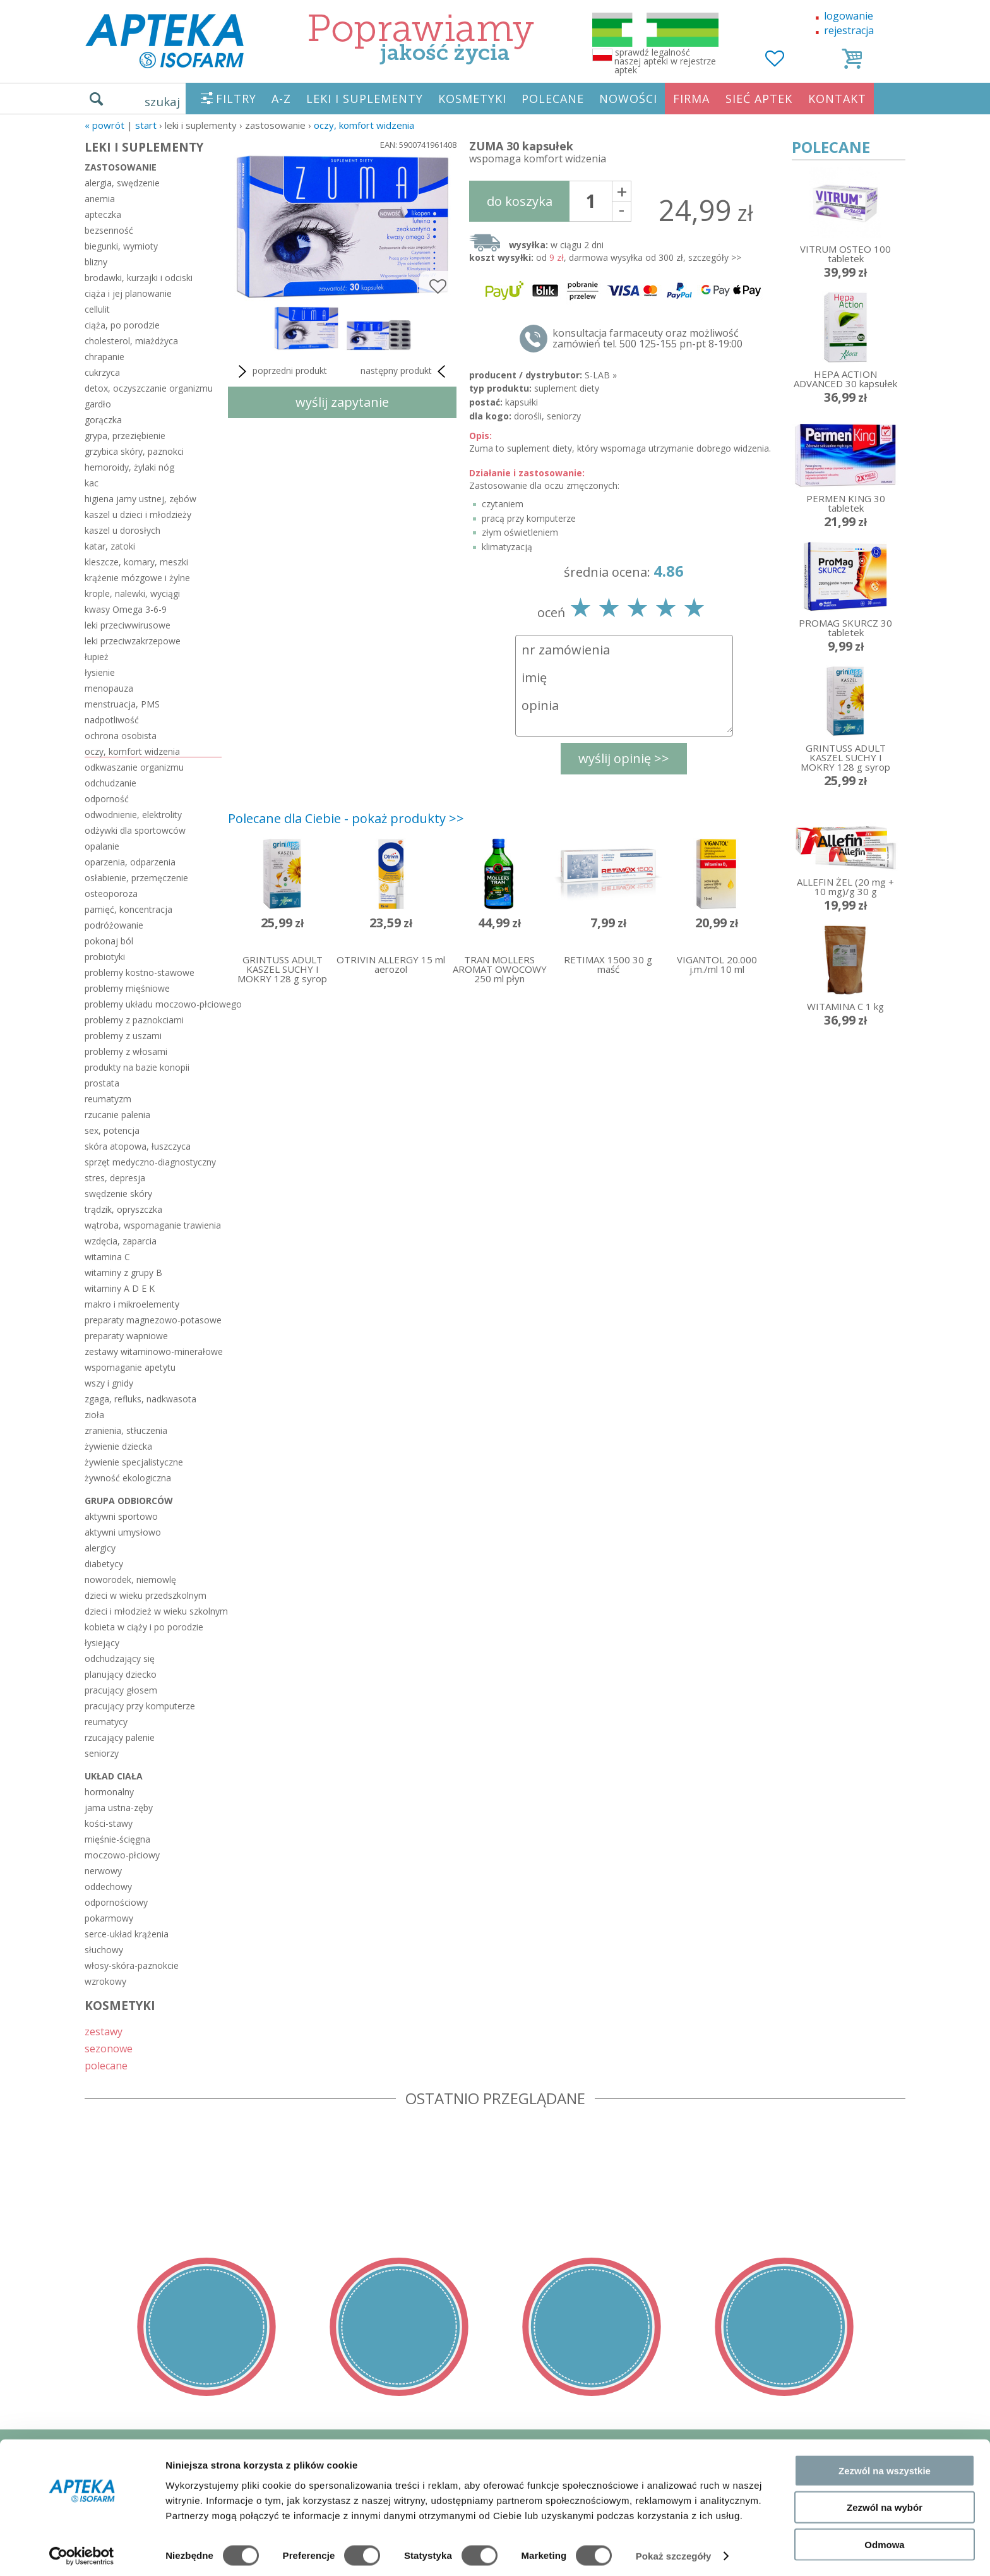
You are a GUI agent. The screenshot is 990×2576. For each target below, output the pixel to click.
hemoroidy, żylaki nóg (129, 467)
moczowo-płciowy (122, 1855)
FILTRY (236, 98)
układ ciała (114, 1776)
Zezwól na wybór (884, 2502)
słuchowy (104, 1950)
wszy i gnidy (109, 1383)
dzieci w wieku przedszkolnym (145, 1595)
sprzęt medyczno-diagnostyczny (150, 1162)
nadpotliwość (112, 720)
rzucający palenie (120, 1737)
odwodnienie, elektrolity (133, 815)
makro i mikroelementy (132, 1304)
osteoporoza (111, 894)
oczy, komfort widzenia (364, 125)
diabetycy (104, 1564)
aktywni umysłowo (123, 1532)
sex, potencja (112, 1130)
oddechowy (108, 1887)
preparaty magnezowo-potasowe (153, 1320)
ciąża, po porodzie (122, 325)
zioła (94, 1415)
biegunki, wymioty (121, 246)
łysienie (100, 672)
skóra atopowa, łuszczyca (138, 1146)
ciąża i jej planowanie (128, 293)
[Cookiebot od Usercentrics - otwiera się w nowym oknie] (82, 2551)
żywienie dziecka (118, 1446)
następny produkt (405, 371)
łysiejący (102, 1643)
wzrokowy (105, 1981)
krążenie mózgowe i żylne (137, 578)
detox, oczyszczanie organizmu (149, 388)
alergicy (100, 1548)
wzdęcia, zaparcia (121, 1241)
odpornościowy (116, 1902)
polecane (106, 2065)
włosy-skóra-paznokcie (132, 1965)
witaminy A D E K (120, 1288)
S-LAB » (601, 375)
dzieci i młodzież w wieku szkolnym (153, 1611)
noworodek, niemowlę (130, 1580)
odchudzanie (110, 783)
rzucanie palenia (117, 1115)
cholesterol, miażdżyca (131, 341)
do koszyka (519, 201)
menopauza (109, 688)
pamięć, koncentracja (128, 909)
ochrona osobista (121, 736)
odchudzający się (120, 1658)
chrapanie (104, 357)
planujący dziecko (121, 1674)
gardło (98, 404)
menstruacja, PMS (122, 704)
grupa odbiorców (129, 1501)
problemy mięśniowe (127, 988)
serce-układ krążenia (127, 1934)
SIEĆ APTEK (758, 98)
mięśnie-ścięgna (117, 1839)
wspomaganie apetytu (130, 1367)
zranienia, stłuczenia (126, 1430)
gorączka (103, 420)
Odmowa (884, 2539)
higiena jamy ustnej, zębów (140, 499)
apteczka (103, 214)
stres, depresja (115, 1178)
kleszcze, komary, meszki (136, 562)
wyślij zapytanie (342, 402)
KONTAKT (837, 98)
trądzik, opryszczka (123, 1209)
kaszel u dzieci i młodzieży (138, 515)
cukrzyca (102, 372)
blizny (96, 262)
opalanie (102, 846)
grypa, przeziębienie (125, 436)
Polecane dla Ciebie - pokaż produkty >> (346, 818)
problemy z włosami (126, 1051)
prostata (102, 1083)
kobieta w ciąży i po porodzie (144, 1627)
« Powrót (104, 125)
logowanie (848, 16)
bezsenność (109, 230)
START (146, 125)
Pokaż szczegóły (674, 2551)
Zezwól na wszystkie (884, 2465)
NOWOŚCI (628, 98)
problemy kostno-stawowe (139, 972)
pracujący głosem (121, 1690)
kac (91, 483)
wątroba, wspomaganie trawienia (153, 1225)
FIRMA (691, 98)
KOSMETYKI (472, 98)
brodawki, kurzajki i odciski (139, 278)
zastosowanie (121, 167)
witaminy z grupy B (123, 1273)
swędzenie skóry (118, 1194)
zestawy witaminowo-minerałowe (153, 1351)
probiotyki (105, 957)
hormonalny (109, 1792)
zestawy (103, 2031)
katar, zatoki (110, 546)
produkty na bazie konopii (137, 1067)
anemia (100, 199)
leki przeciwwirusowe (127, 625)
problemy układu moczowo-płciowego (153, 1004)
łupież (97, 657)
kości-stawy (109, 1823)
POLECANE (553, 98)
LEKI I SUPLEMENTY (364, 98)
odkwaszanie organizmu (134, 767)
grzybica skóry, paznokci (134, 451)
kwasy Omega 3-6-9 (126, 609)
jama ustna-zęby (119, 1808)
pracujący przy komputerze (140, 1706)
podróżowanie (114, 925)
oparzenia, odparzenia (130, 862)
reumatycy (106, 1722)
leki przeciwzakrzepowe (133, 641)
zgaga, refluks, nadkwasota (140, 1399)
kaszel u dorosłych (122, 530)
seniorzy (102, 1753)
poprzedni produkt (280, 371)
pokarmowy (109, 1918)
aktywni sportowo (121, 1516)
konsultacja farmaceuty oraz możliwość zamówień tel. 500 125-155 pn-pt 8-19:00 (647, 338)
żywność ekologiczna (128, 1478)
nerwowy (103, 1871)
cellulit (97, 309)
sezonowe (109, 2048)
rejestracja (849, 30)
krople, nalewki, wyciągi (132, 593)
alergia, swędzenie (122, 183)
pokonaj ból (109, 941)
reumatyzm (108, 1099)
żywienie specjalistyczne (134, 1462)
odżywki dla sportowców (135, 830)
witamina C (107, 1257)
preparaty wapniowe (126, 1336)
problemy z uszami (123, 1036)
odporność (107, 799)
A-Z (281, 98)
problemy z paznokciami (134, 1020)
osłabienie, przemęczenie (136, 878)
